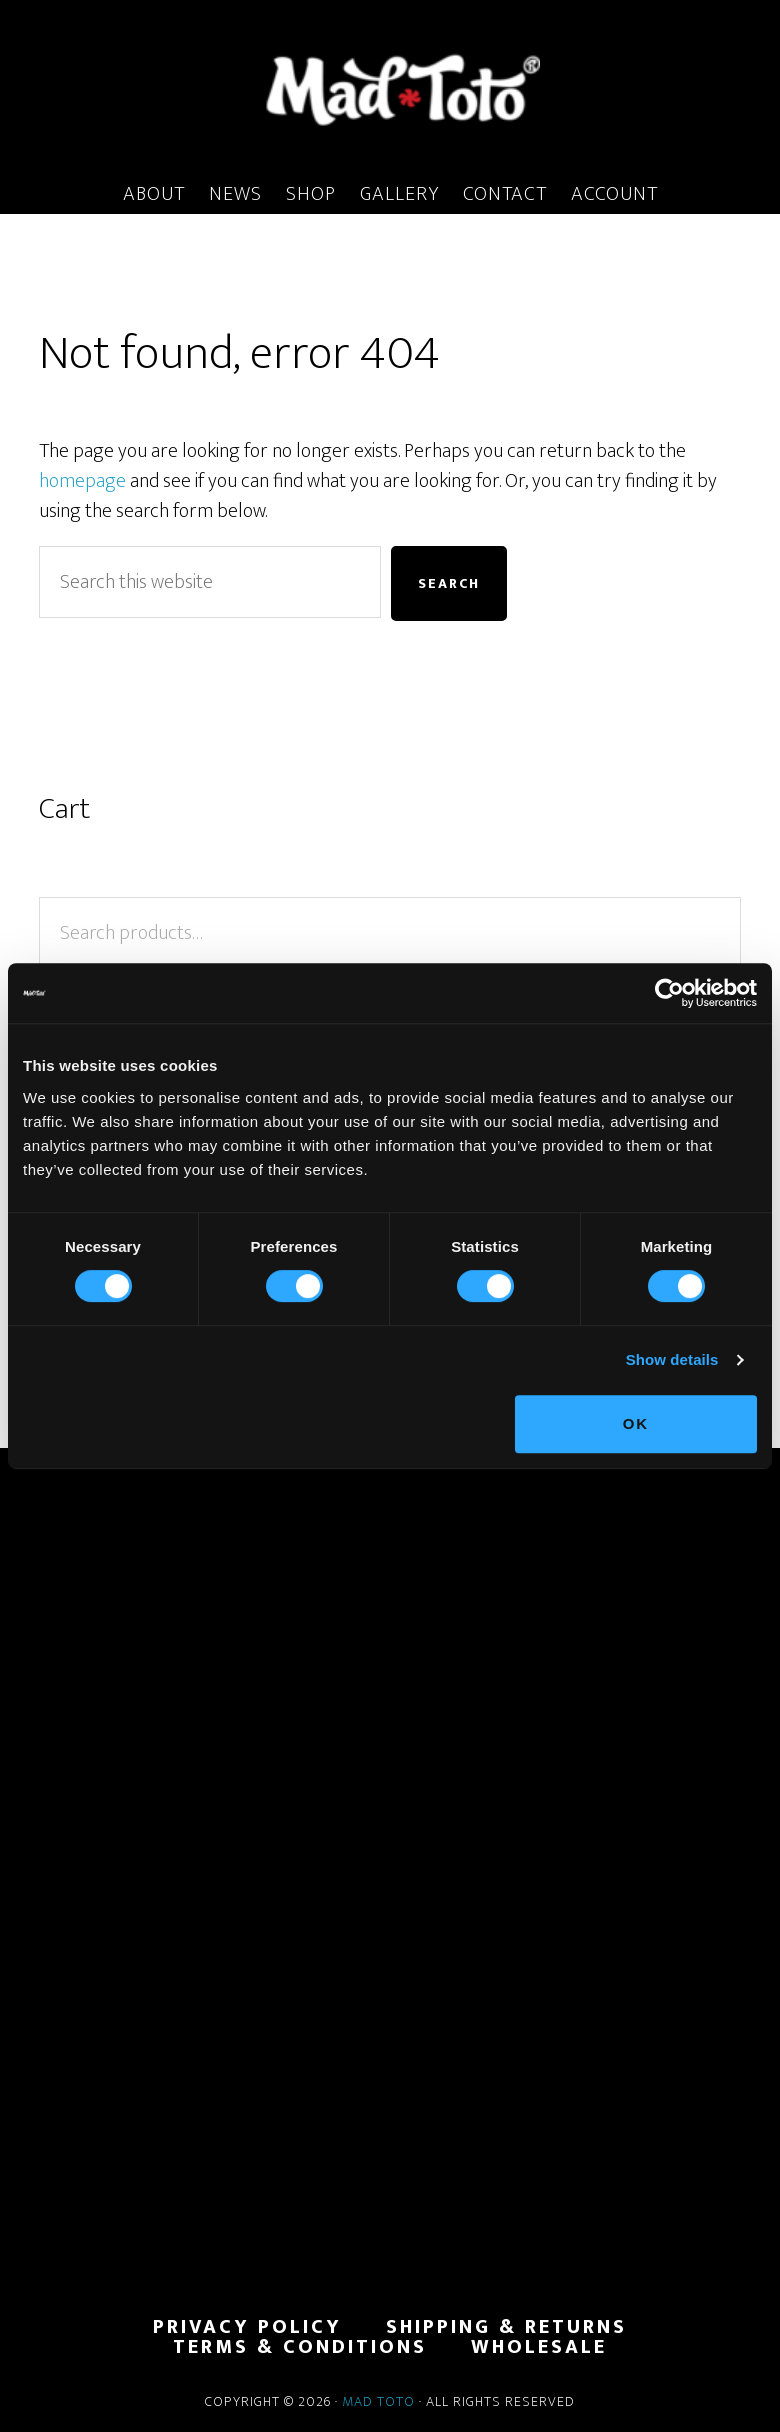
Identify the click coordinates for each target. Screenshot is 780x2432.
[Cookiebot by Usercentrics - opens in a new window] (669, 993)
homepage (82, 481)
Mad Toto (378, 2401)
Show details (672, 1359)
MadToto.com (390, 89)
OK (636, 1423)
